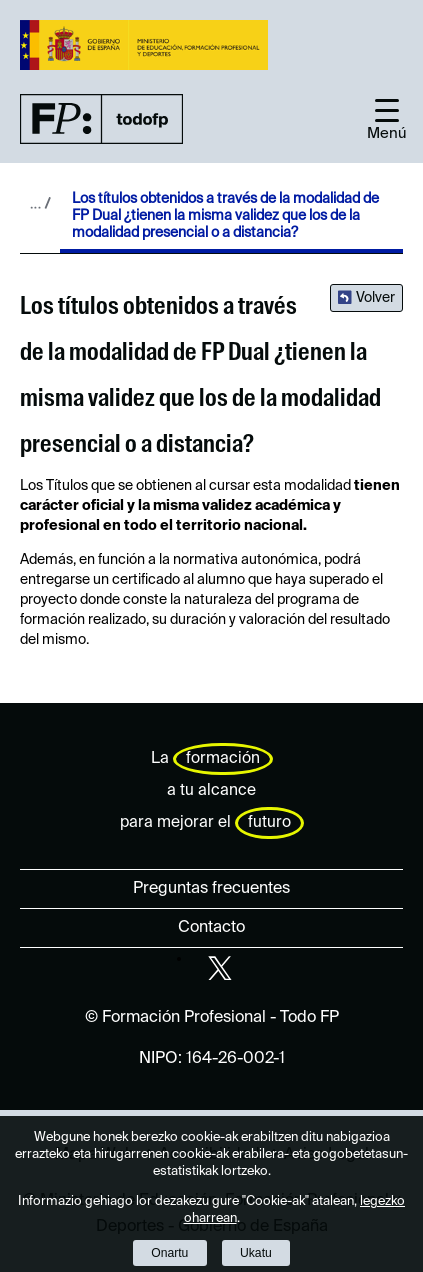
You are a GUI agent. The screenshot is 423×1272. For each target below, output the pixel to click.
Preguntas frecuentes (211, 889)
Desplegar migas (40, 203)
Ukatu (256, 1253)
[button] (387, 119)
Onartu (169, 1253)
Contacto (211, 928)
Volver (375, 298)
